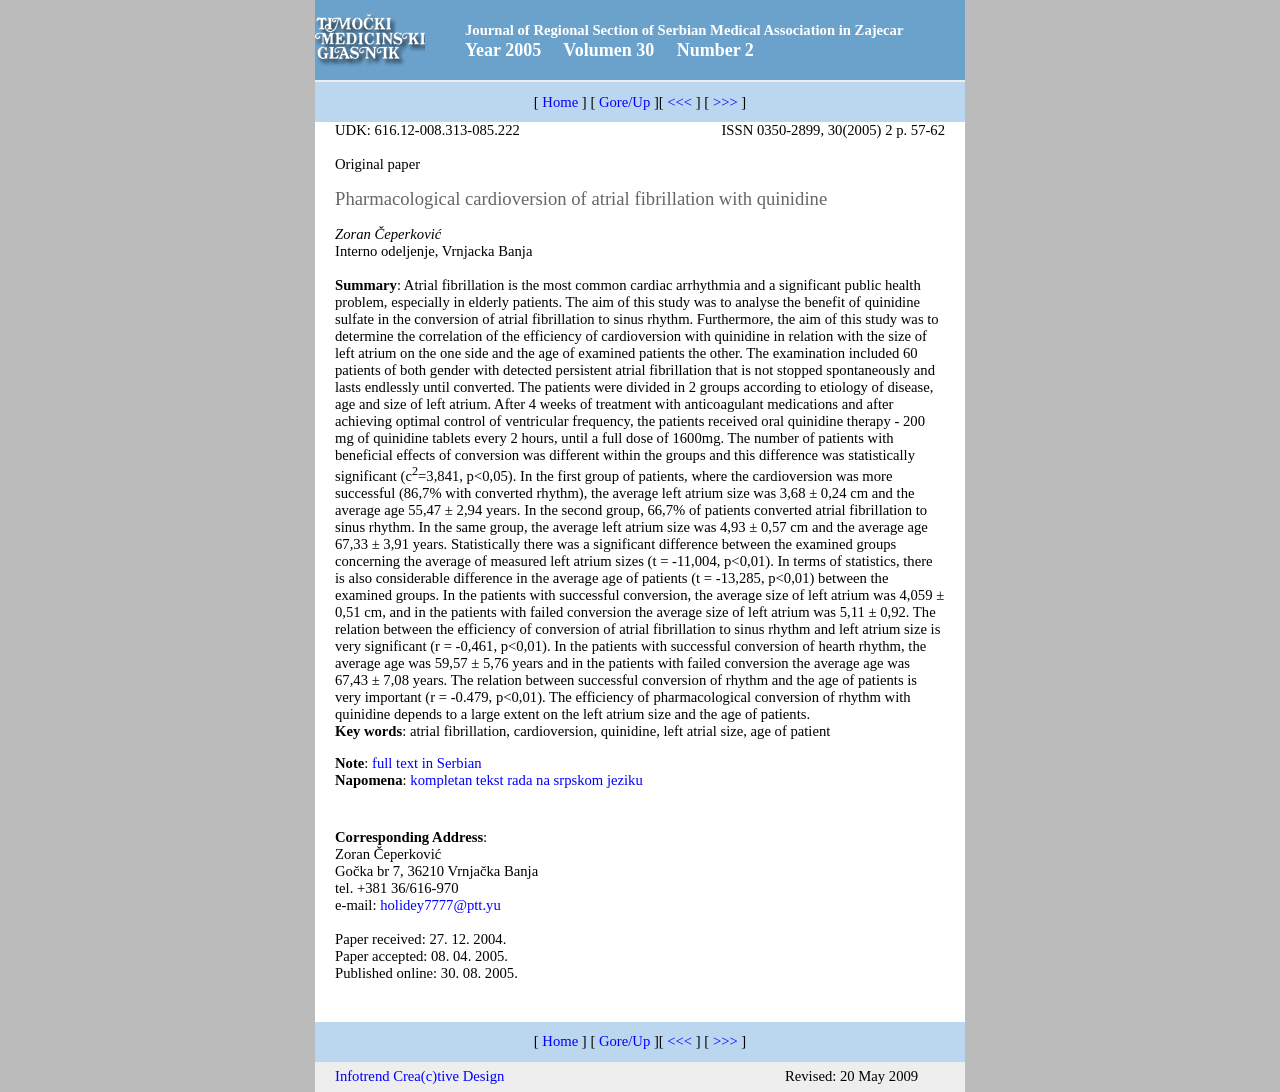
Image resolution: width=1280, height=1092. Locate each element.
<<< (679, 102)
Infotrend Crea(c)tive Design (419, 1076)
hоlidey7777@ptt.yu (440, 905)
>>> (725, 102)
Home (560, 102)
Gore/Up (624, 102)
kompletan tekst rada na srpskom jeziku (526, 780)
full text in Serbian (427, 763)
